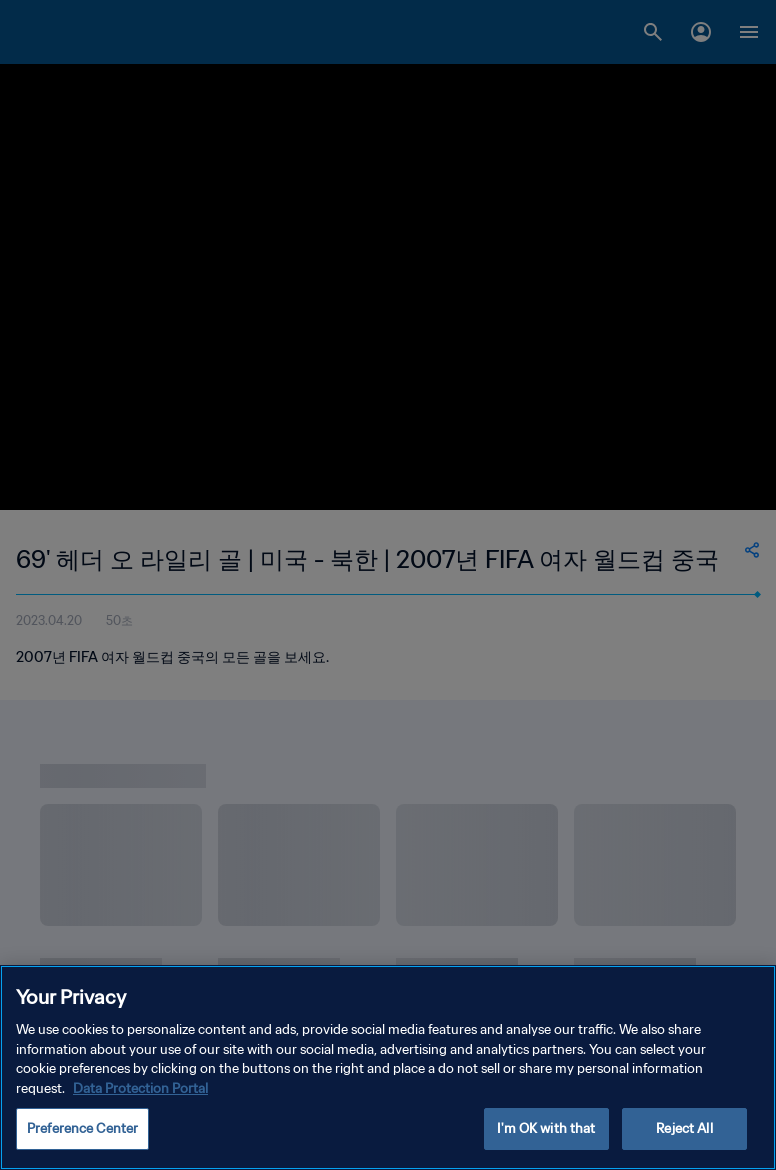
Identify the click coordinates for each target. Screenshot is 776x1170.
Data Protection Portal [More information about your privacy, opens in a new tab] (140, 1088)
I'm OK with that (546, 1128)
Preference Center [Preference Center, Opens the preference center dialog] (82, 1128)
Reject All (684, 1128)
